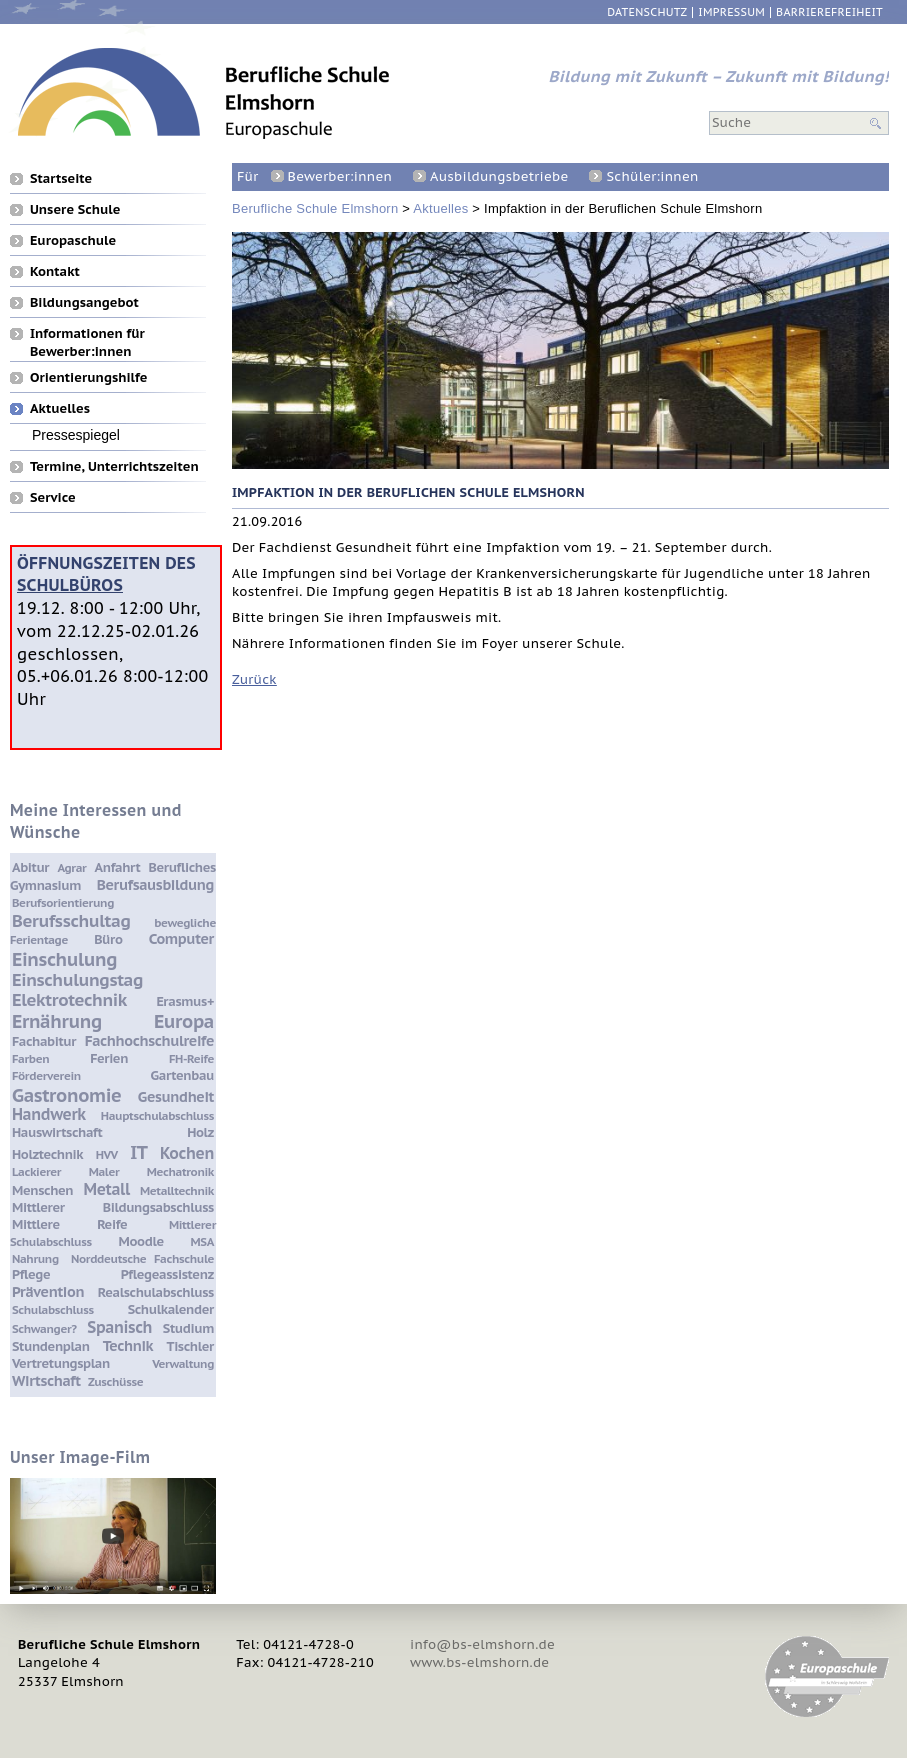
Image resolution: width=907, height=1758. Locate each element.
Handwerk (49, 1114)
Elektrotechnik (69, 1000)
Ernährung (57, 1021)
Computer (181, 938)
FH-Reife (191, 1058)
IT (138, 1152)
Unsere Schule (75, 209)
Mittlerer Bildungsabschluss (113, 1207)
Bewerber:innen (340, 176)
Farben (30, 1058)
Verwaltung (183, 1363)
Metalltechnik (177, 1190)
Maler (104, 1171)
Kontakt (55, 271)
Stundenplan (51, 1346)
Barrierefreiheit (829, 12)
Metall (107, 1189)
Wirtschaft (46, 1380)
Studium (188, 1328)
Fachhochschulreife (149, 1040)
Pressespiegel (76, 434)
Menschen (42, 1190)
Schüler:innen (652, 176)
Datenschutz (647, 12)
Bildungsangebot (84, 302)
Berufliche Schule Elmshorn (315, 208)
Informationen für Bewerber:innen (87, 333)
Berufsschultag (71, 921)
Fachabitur (44, 1041)
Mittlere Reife (69, 1224)
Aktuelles (440, 208)
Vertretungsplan (61, 1363)
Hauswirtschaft (57, 1132)
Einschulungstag (77, 980)
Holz (200, 1132)
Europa (184, 1021)
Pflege (31, 1274)
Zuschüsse (115, 1381)
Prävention (48, 1291)
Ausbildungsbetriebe (499, 176)
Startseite (61, 178)
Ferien (109, 1058)
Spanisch (119, 1327)
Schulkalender (171, 1309)
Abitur (30, 867)
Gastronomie (66, 1095)
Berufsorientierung (63, 902)
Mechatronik (180, 1171)
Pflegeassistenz (167, 1274)
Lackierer (36, 1171)
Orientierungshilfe (88, 377)
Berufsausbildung (155, 884)
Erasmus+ (185, 1001)
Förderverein (46, 1075)
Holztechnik (47, 1154)
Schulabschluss (53, 1309)
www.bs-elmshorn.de (479, 1662)
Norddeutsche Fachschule (142, 1258)
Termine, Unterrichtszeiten (114, 466)
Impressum (731, 12)
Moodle (141, 1241)
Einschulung (64, 959)
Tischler (190, 1346)
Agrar (71, 867)
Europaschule (73, 240)
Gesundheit (176, 1096)
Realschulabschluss (156, 1292)
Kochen (187, 1153)
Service (53, 497)
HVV (107, 1154)
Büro (108, 939)
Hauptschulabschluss (157, 1115)
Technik (128, 1345)
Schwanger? (44, 1328)
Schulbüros (70, 584)
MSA (202, 1241)
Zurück (254, 679)
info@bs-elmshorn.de (482, 1644)
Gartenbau (182, 1075)
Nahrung (35, 1258)
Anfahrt (118, 867)
